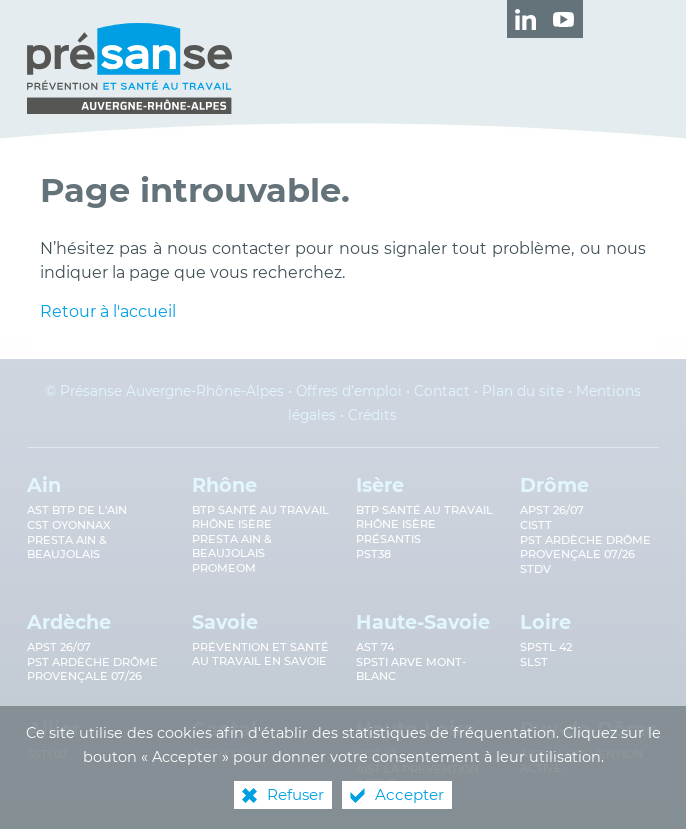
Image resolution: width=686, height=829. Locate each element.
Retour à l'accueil (108, 311)
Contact (442, 391)
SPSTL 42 (546, 647)
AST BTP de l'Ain (77, 510)
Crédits (372, 415)
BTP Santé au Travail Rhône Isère (424, 517)
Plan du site (523, 391)
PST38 (373, 554)
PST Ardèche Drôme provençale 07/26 (585, 547)
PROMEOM (224, 568)
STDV (535, 569)
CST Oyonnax (69, 525)
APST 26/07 (552, 510)
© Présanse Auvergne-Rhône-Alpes (164, 391)
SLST (534, 662)
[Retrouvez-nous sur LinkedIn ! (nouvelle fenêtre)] (526, 19)
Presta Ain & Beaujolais (67, 547)
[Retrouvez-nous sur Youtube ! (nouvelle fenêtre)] (564, 19)
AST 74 (375, 647)
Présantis (388, 539)
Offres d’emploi (349, 391)
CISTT (536, 525)
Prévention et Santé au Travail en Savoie (260, 654)
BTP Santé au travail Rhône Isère (260, 517)
